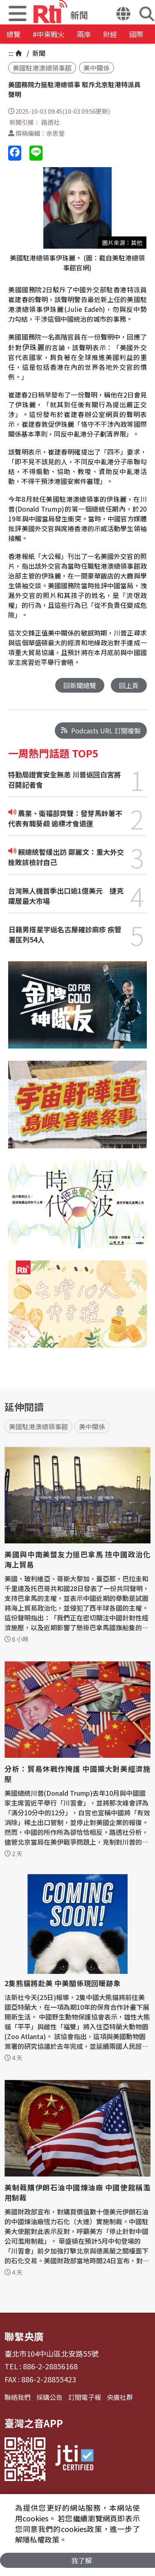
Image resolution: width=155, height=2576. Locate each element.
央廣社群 (120, 2397)
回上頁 (129, 685)
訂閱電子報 (84, 2397)
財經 (110, 34)
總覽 (13, 34)
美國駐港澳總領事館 (42, 68)
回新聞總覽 (79, 685)
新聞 (38, 53)
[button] (123, 14)
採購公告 (49, 2397)
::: (11, 53)
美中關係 (96, 68)
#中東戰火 (49, 34)
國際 (136, 34)
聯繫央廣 (24, 2336)
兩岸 (84, 34)
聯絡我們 (17, 2397)
